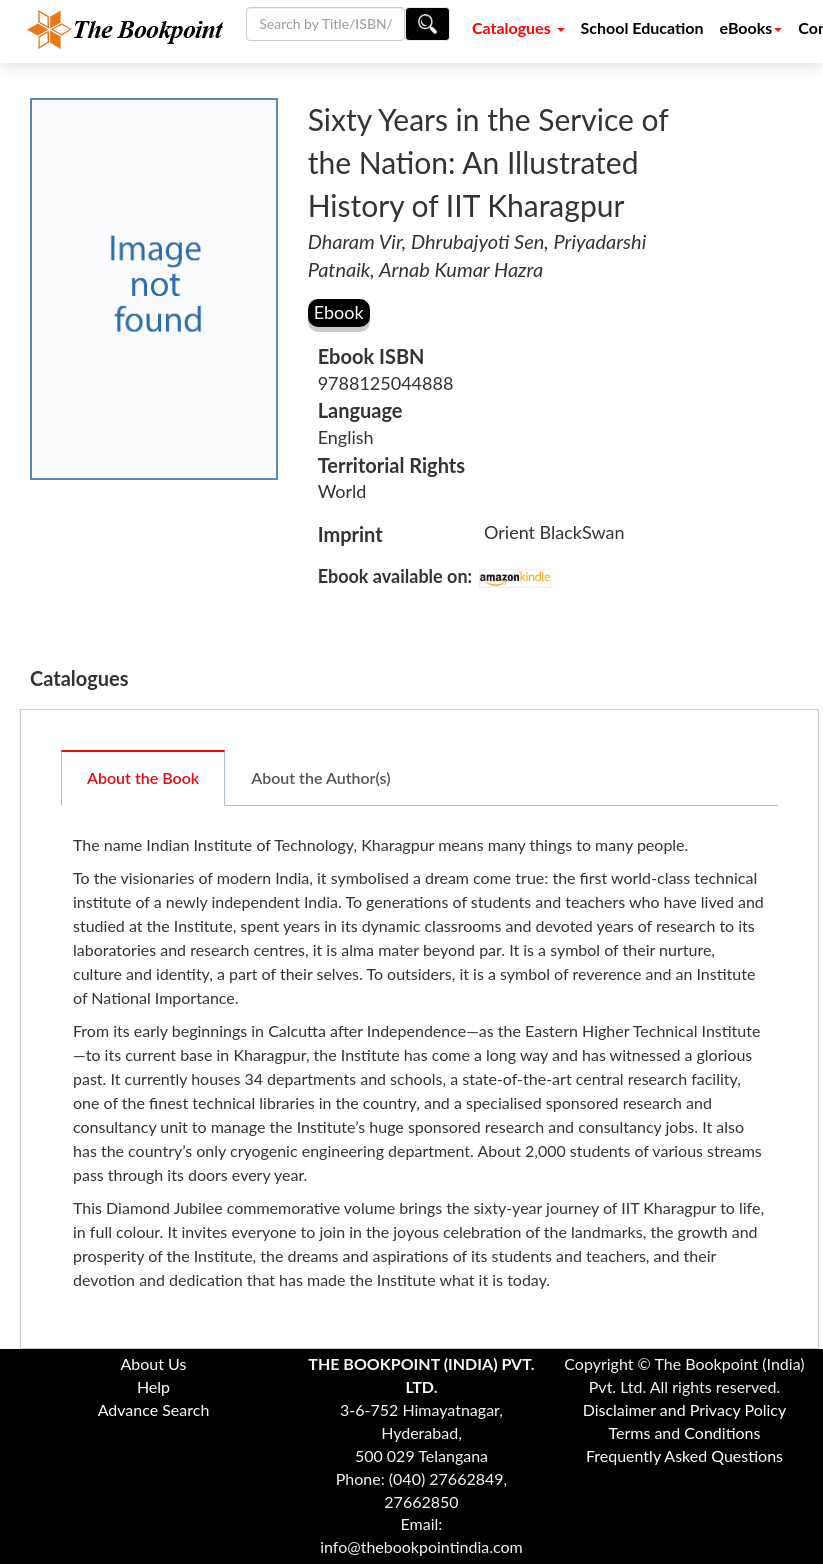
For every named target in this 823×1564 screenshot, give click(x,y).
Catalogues (518, 27)
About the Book (143, 777)
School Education (642, 27)
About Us (154, 1363)
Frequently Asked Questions (684, 1455)
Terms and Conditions (684, 1432)
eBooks (751, 27)
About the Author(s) (320, 777)
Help (153, 1386)
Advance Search (154, 1409)
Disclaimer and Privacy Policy (685, 1409)
